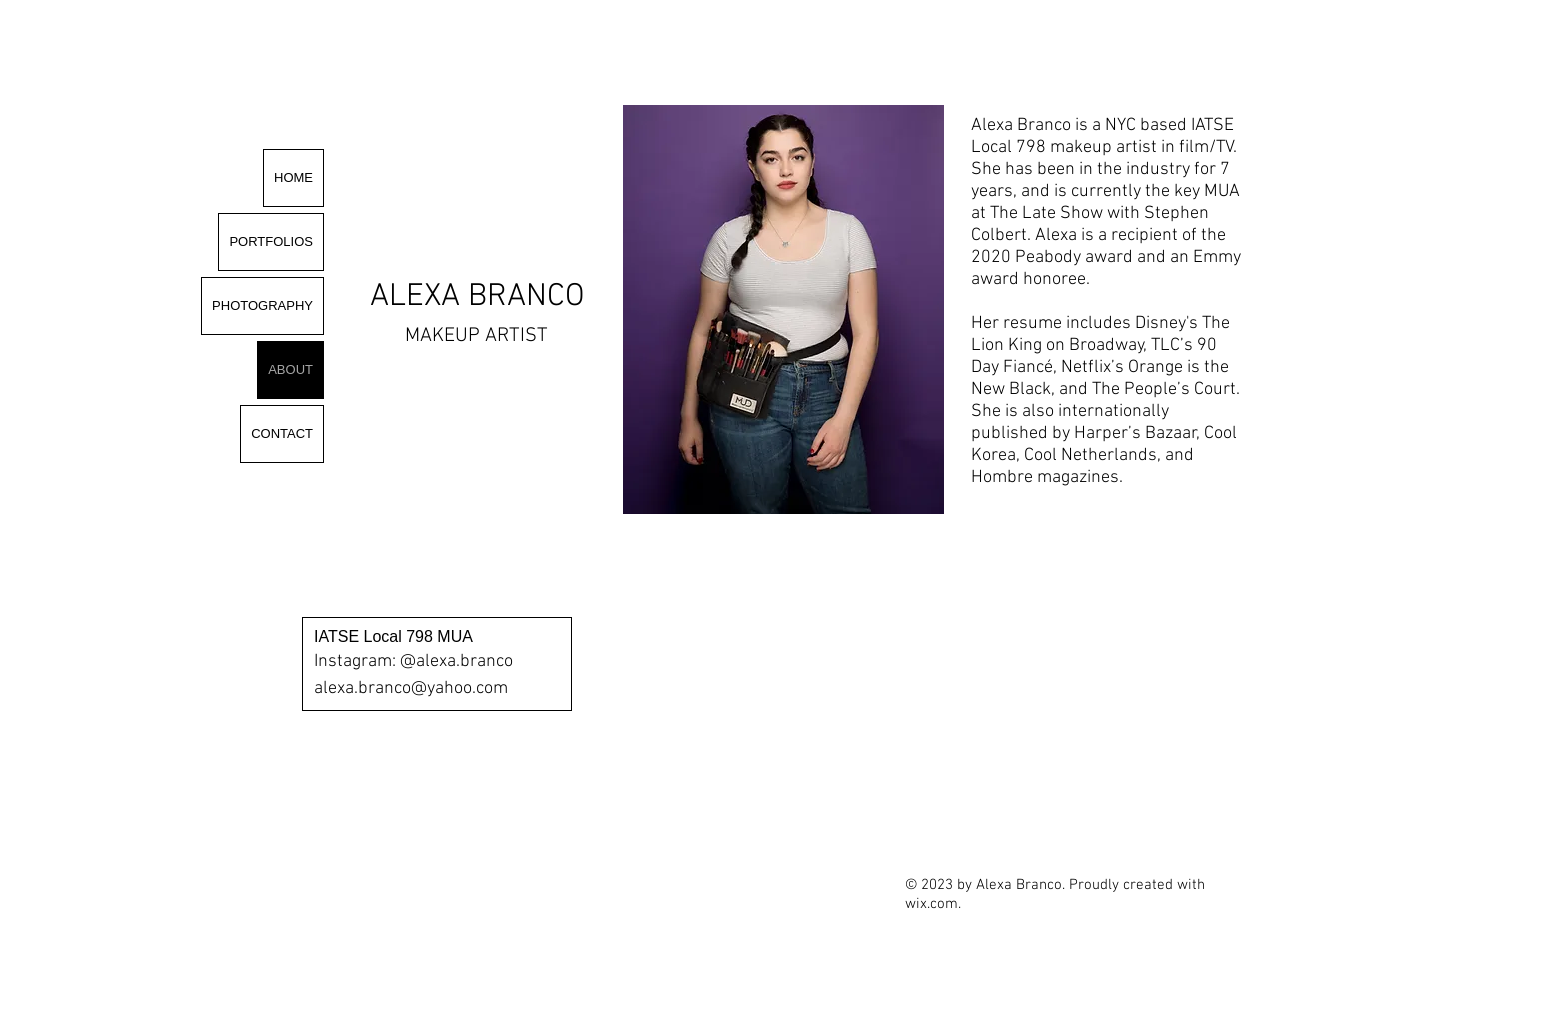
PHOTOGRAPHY (262, 305)
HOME (293, 177)
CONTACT (282, 433)
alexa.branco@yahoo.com (411, 688)
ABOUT (290, 369)
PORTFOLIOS (271, 241)
